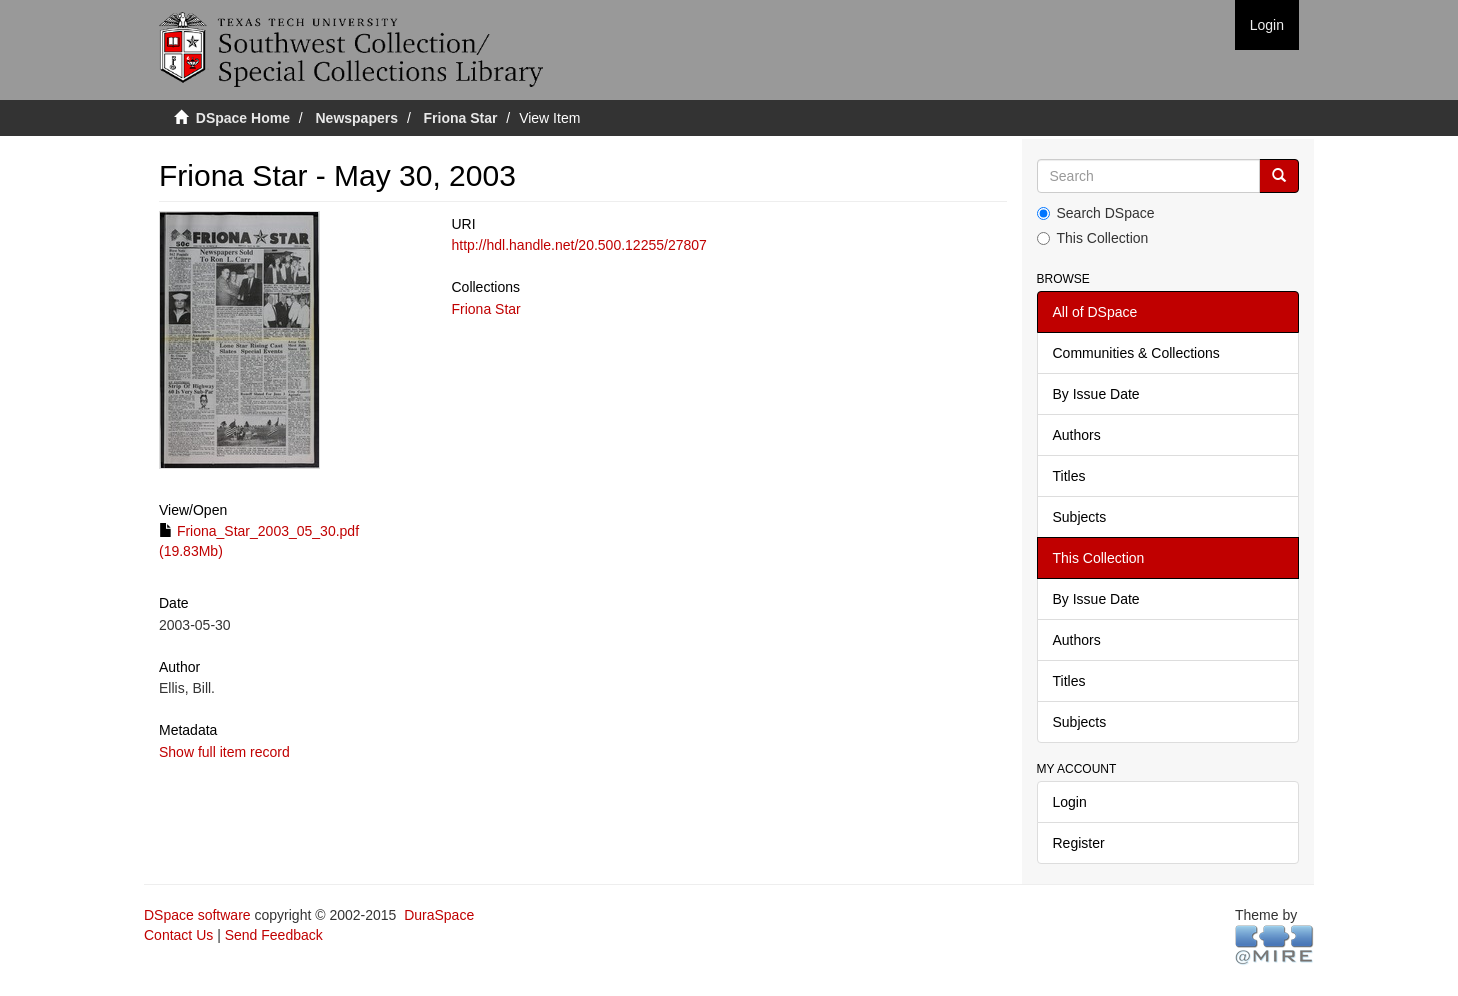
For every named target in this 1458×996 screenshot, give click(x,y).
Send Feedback (274, 935)
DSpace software (197, 915)
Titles (1069, 476)
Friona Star (461, 118)
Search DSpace (1096, 213)
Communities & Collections (1136, 353)
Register (1079, 843)
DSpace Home (243, 118)
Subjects (1080, 517)
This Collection (1093, 238)
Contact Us (178, 935)
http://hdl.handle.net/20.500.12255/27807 (578, 245)
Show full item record (224, 752)
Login (1070, 802)
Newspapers (357, 118)
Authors (1077, 435)
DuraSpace (439, 915)
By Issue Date (1096, 394)
